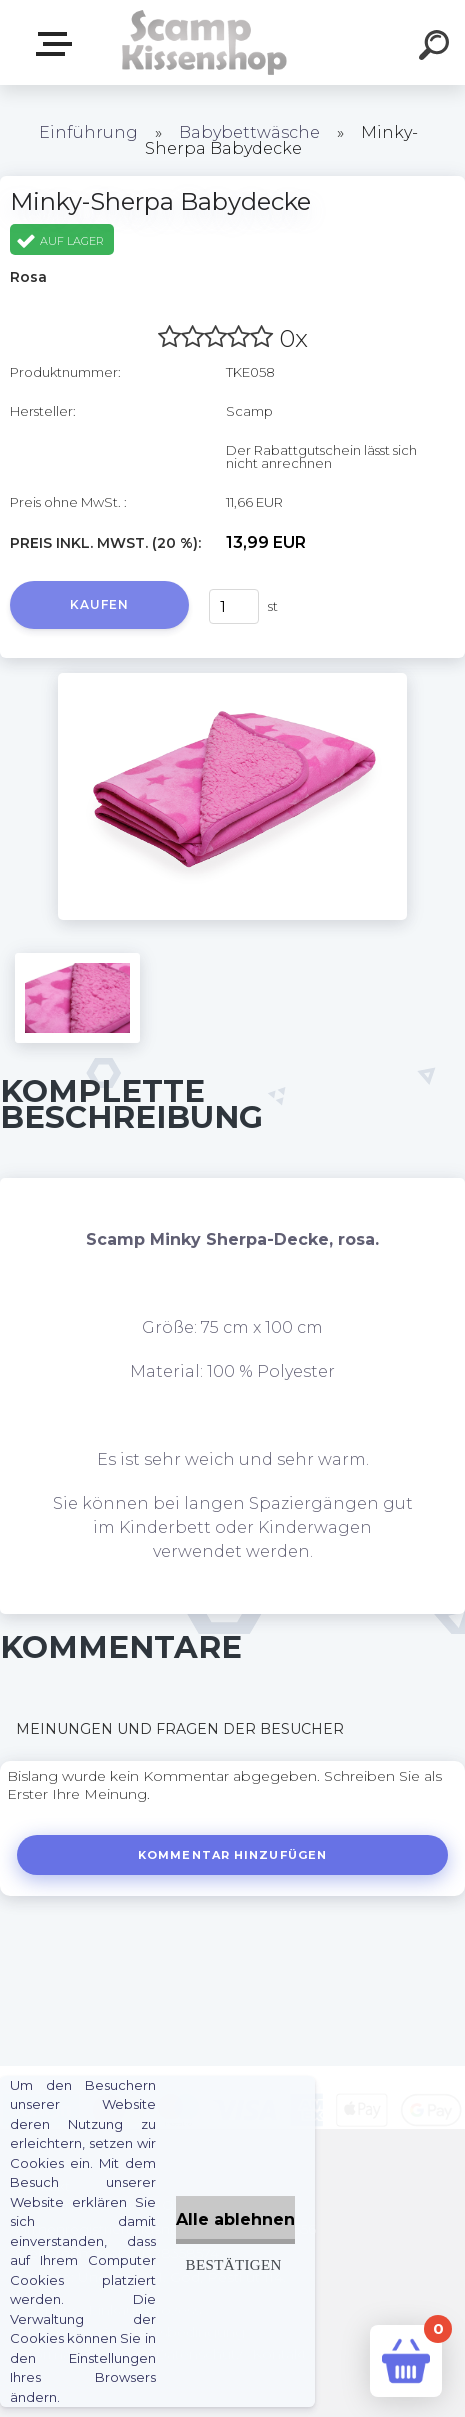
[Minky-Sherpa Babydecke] (232, 680)
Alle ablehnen (235, 2219)
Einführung (88, 132)
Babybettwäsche (249, 132)
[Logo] (202, 42)
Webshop (58, 44)
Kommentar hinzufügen (232, 1855)
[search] (437, 48)
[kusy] (234, 606)
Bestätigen (234, 2264)
